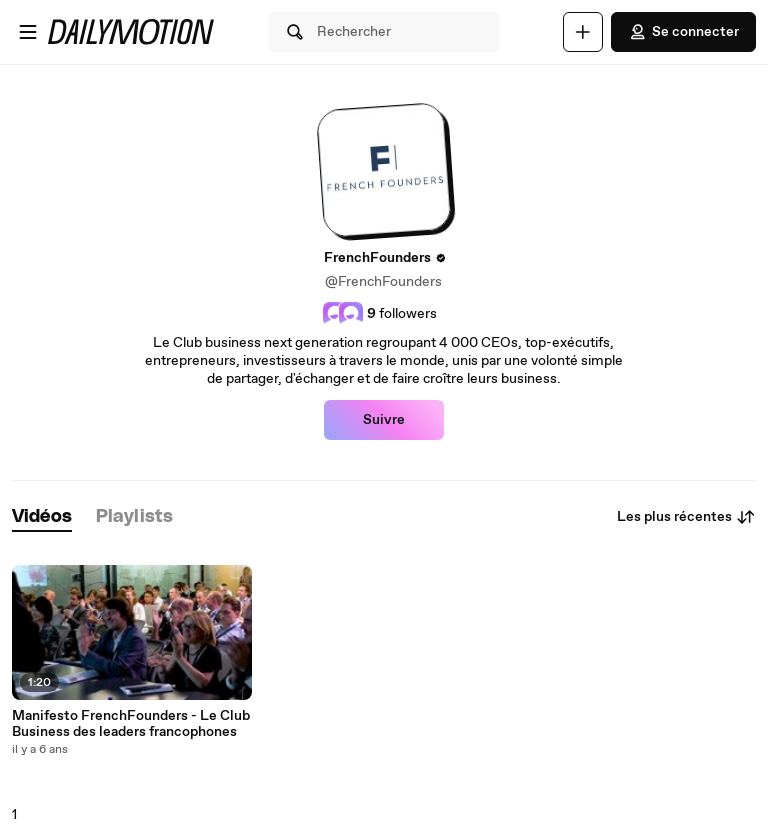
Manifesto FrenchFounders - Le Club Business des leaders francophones (131, 724)
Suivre (384, 420)
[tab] (42, 517)
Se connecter (683, 32)
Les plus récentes (686, 517)
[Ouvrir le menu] (28, 32)
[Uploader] (583, 32)
